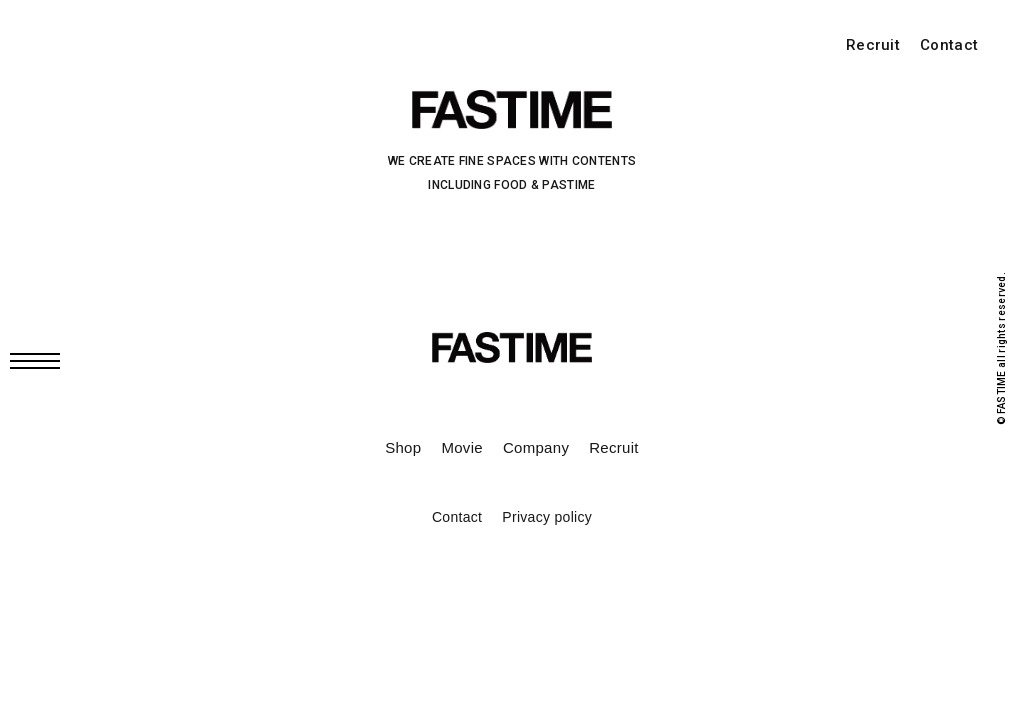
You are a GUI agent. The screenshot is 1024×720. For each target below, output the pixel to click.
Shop (403, 447)
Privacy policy (547, 517)
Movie (462, 447)
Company (536, 447)
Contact (949, 45)
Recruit (873, 45)
